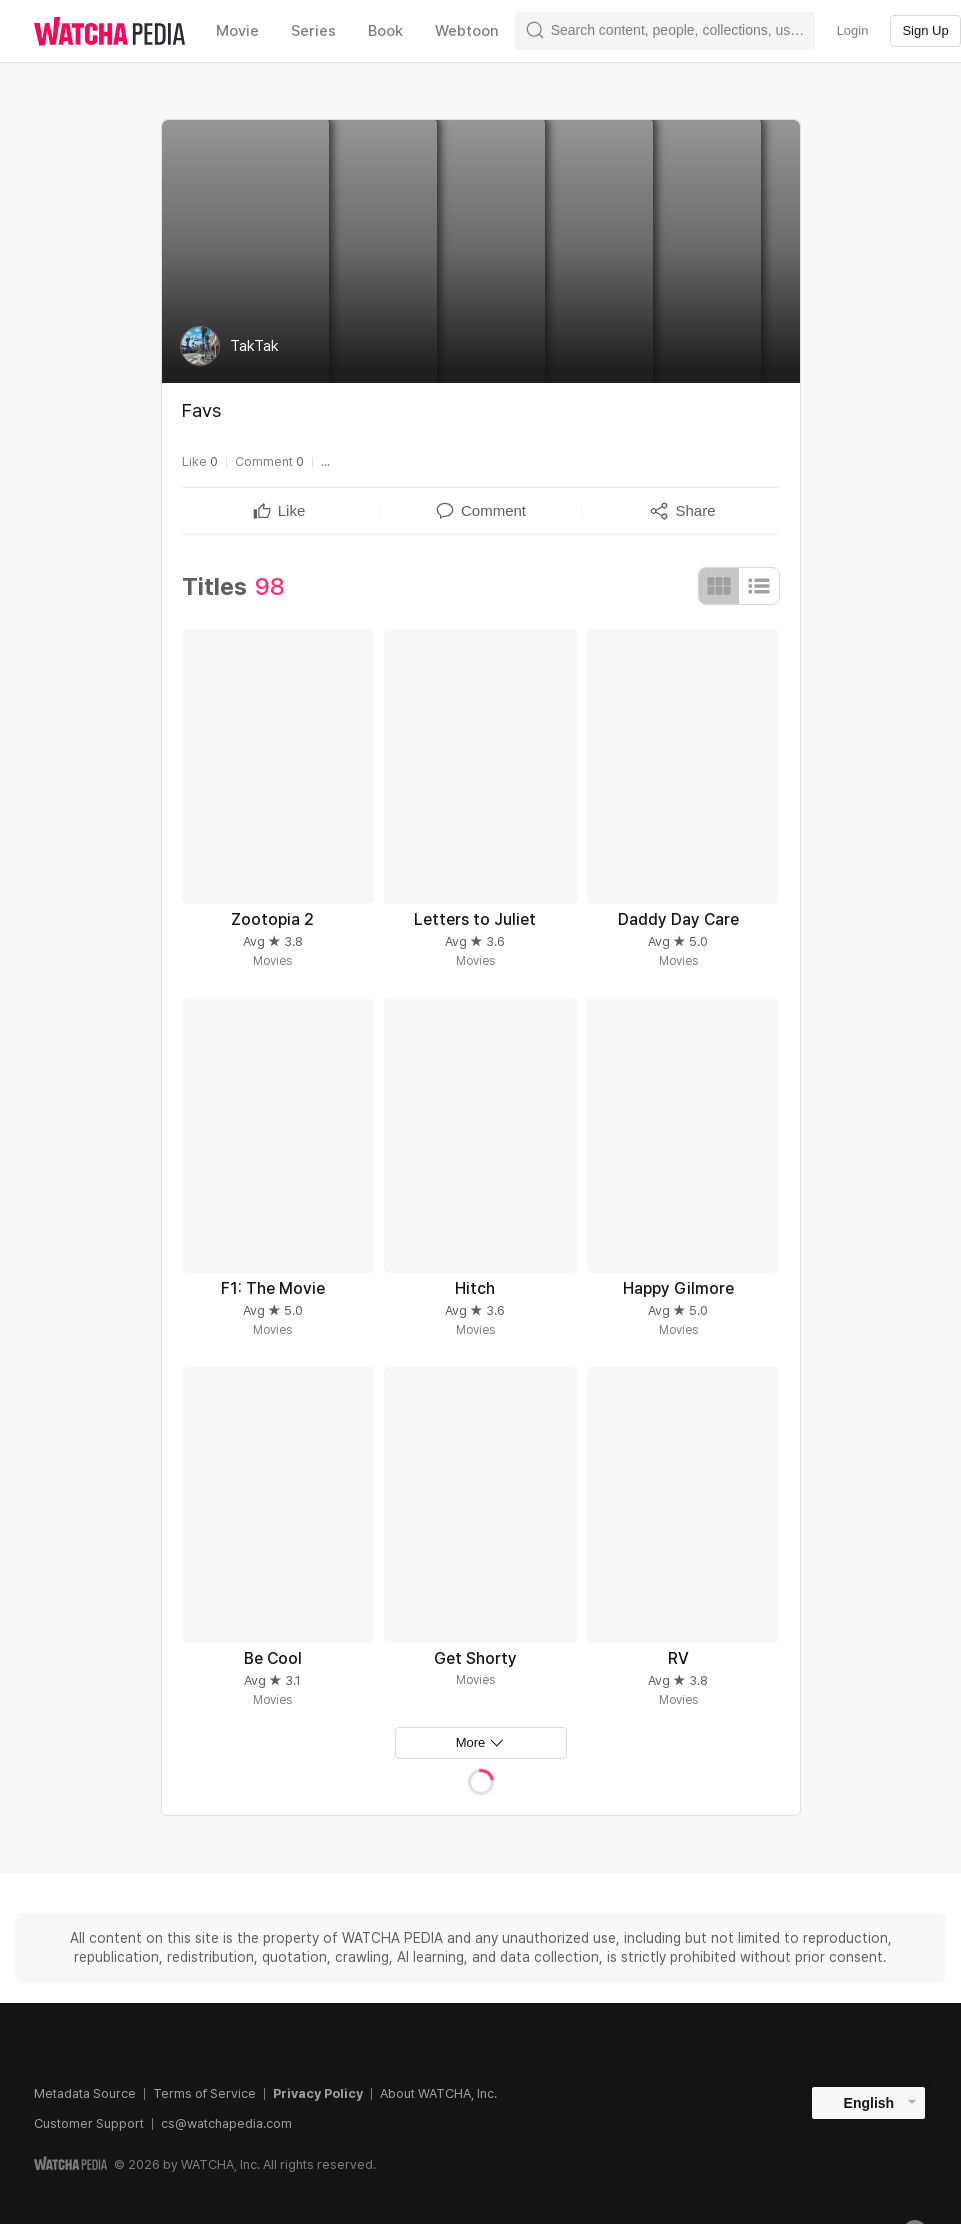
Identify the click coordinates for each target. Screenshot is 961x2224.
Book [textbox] (385, 31)
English (869, 2103)
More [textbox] (471, 1742)
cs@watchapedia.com (226, 2123)
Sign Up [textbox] (925, 30)
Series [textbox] (313, 31)
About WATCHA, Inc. (438, 2093)
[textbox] (292, 511)
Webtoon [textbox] (467, 31)
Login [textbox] (853, 30)
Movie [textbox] (237, 31)
